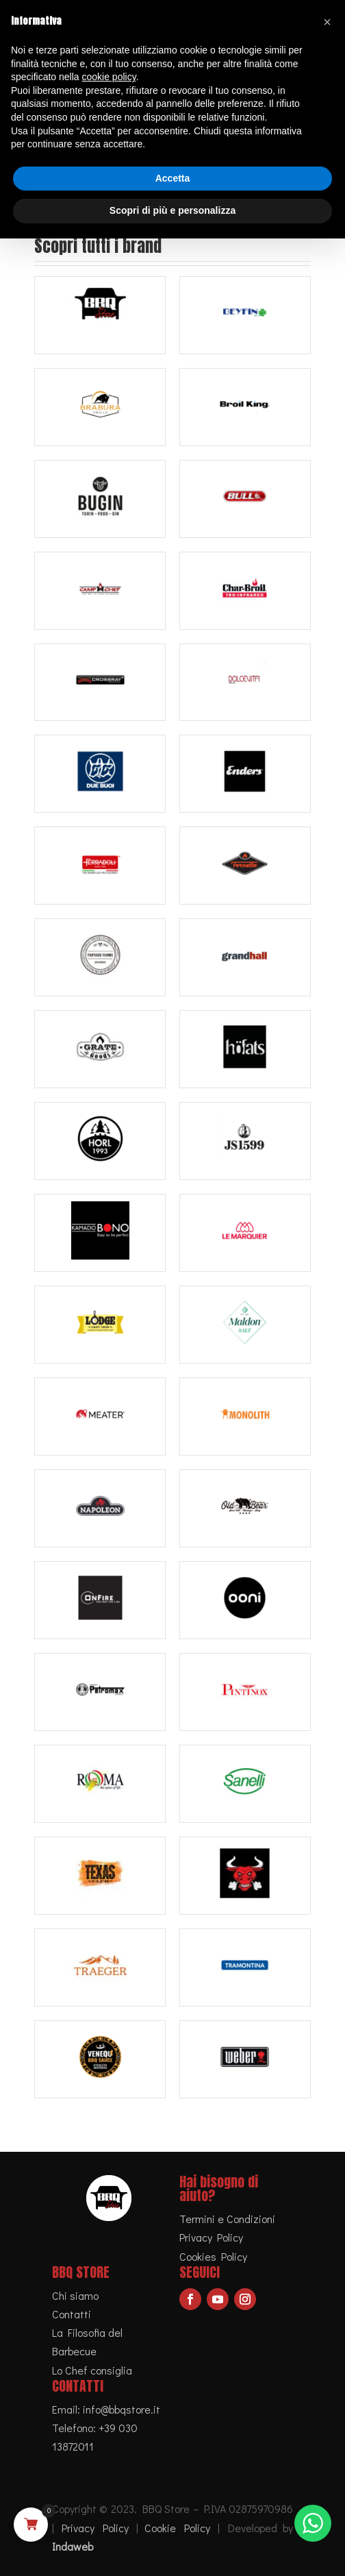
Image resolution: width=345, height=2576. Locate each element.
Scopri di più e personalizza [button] (172, 210)
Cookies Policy (213, 2256)
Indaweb (72, 2546)
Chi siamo (75, 2295)
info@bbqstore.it (121, 2409)
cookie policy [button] (109, 76)
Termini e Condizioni (227, 2218)
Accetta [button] (172, 178)
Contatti (71, 2314)
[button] (327, 22)
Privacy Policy (211, 2237)
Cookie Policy (177, 2527)
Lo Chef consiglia (92, 2370)
